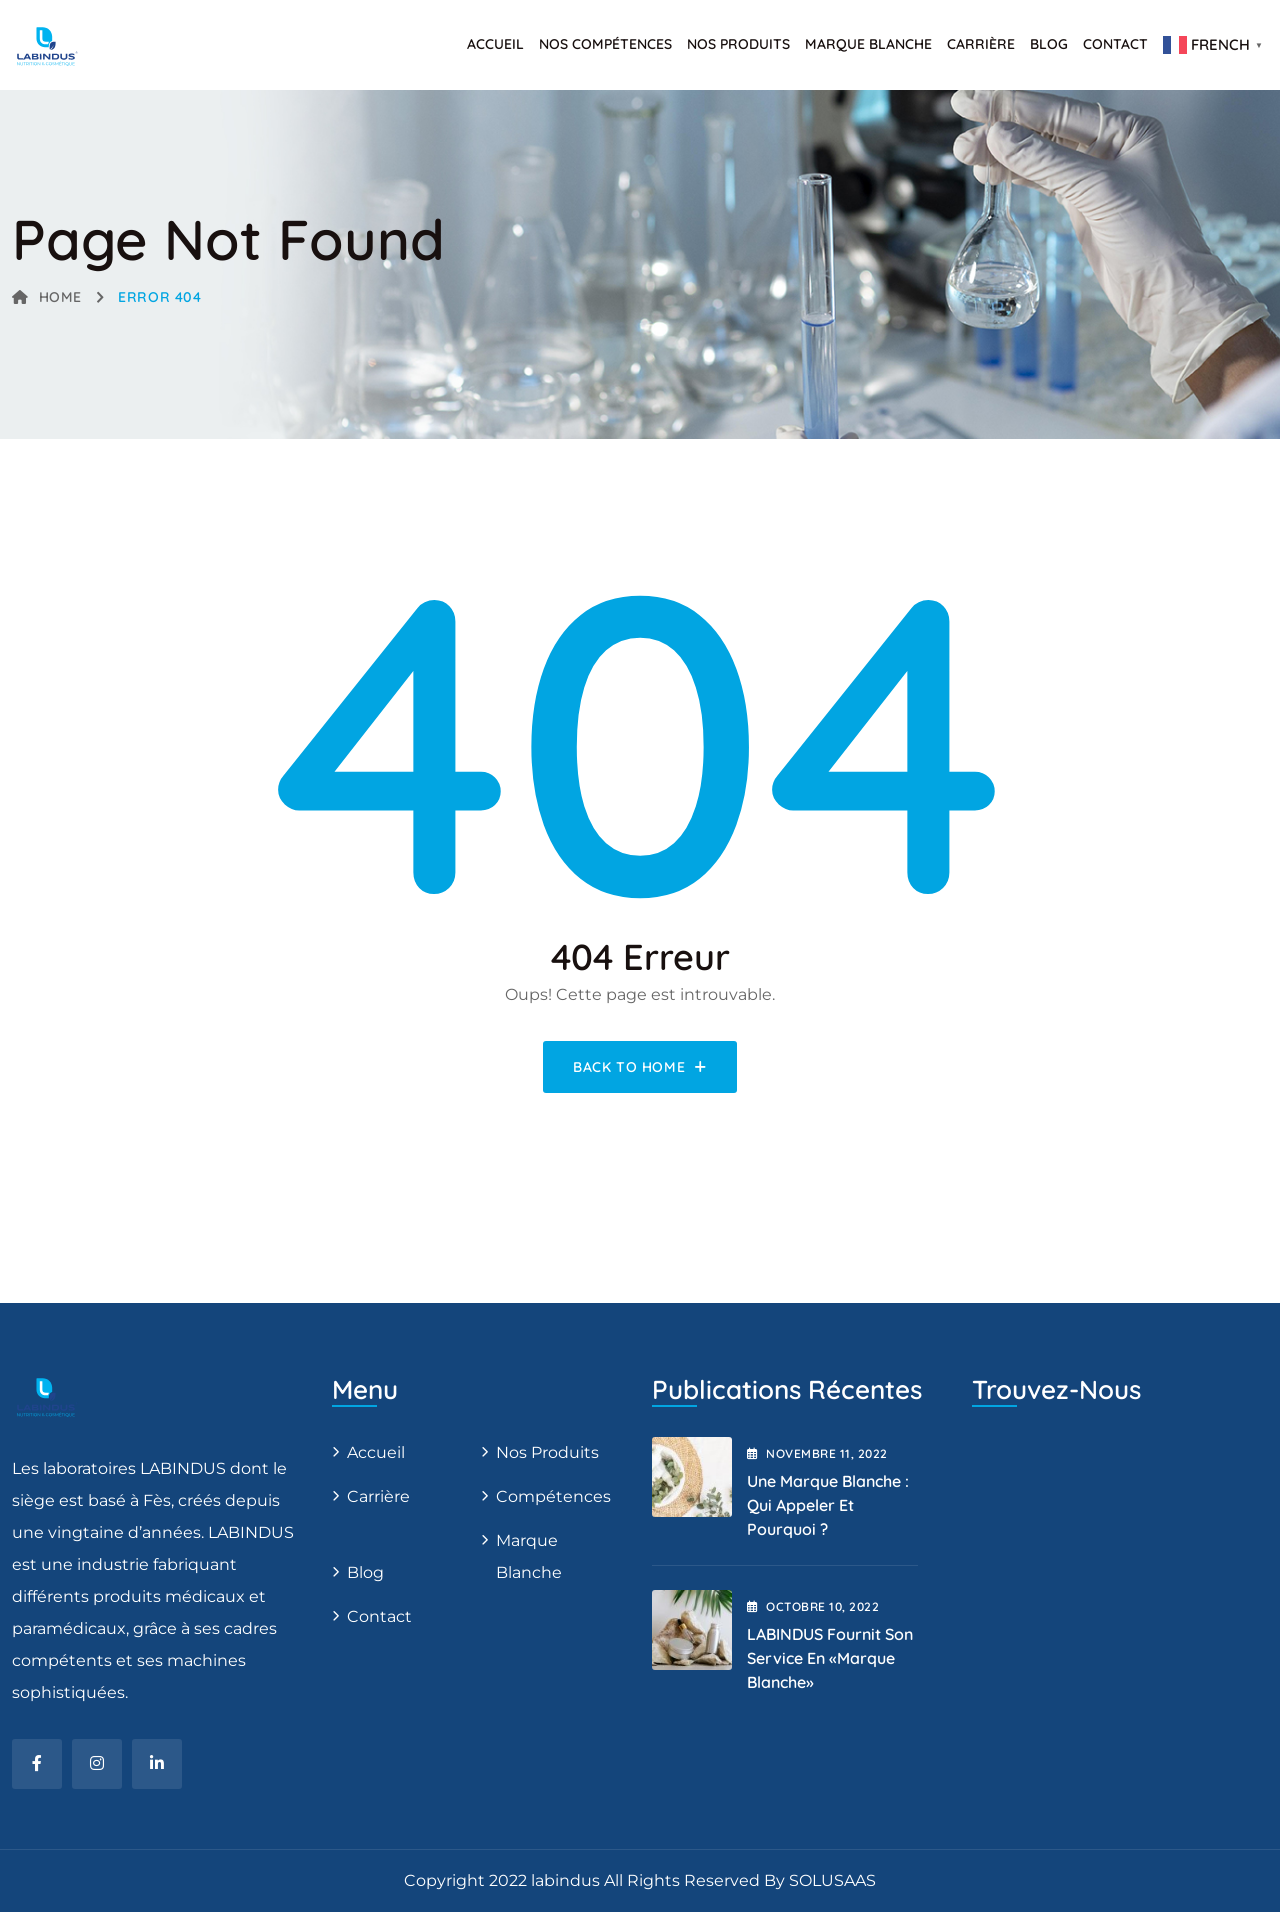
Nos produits (738, 44)
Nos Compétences (605, 44)
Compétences (553, 1496)
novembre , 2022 (817, 1453)
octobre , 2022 (813, 1606)
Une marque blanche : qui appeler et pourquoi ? (828, 1505)
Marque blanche (529, 1556)
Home (47, 297)
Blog (1049, 44)
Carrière (981, 44)
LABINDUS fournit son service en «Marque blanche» (830, 1658)
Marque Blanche (868, 44)
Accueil (495, 44)
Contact (1115, 44)
